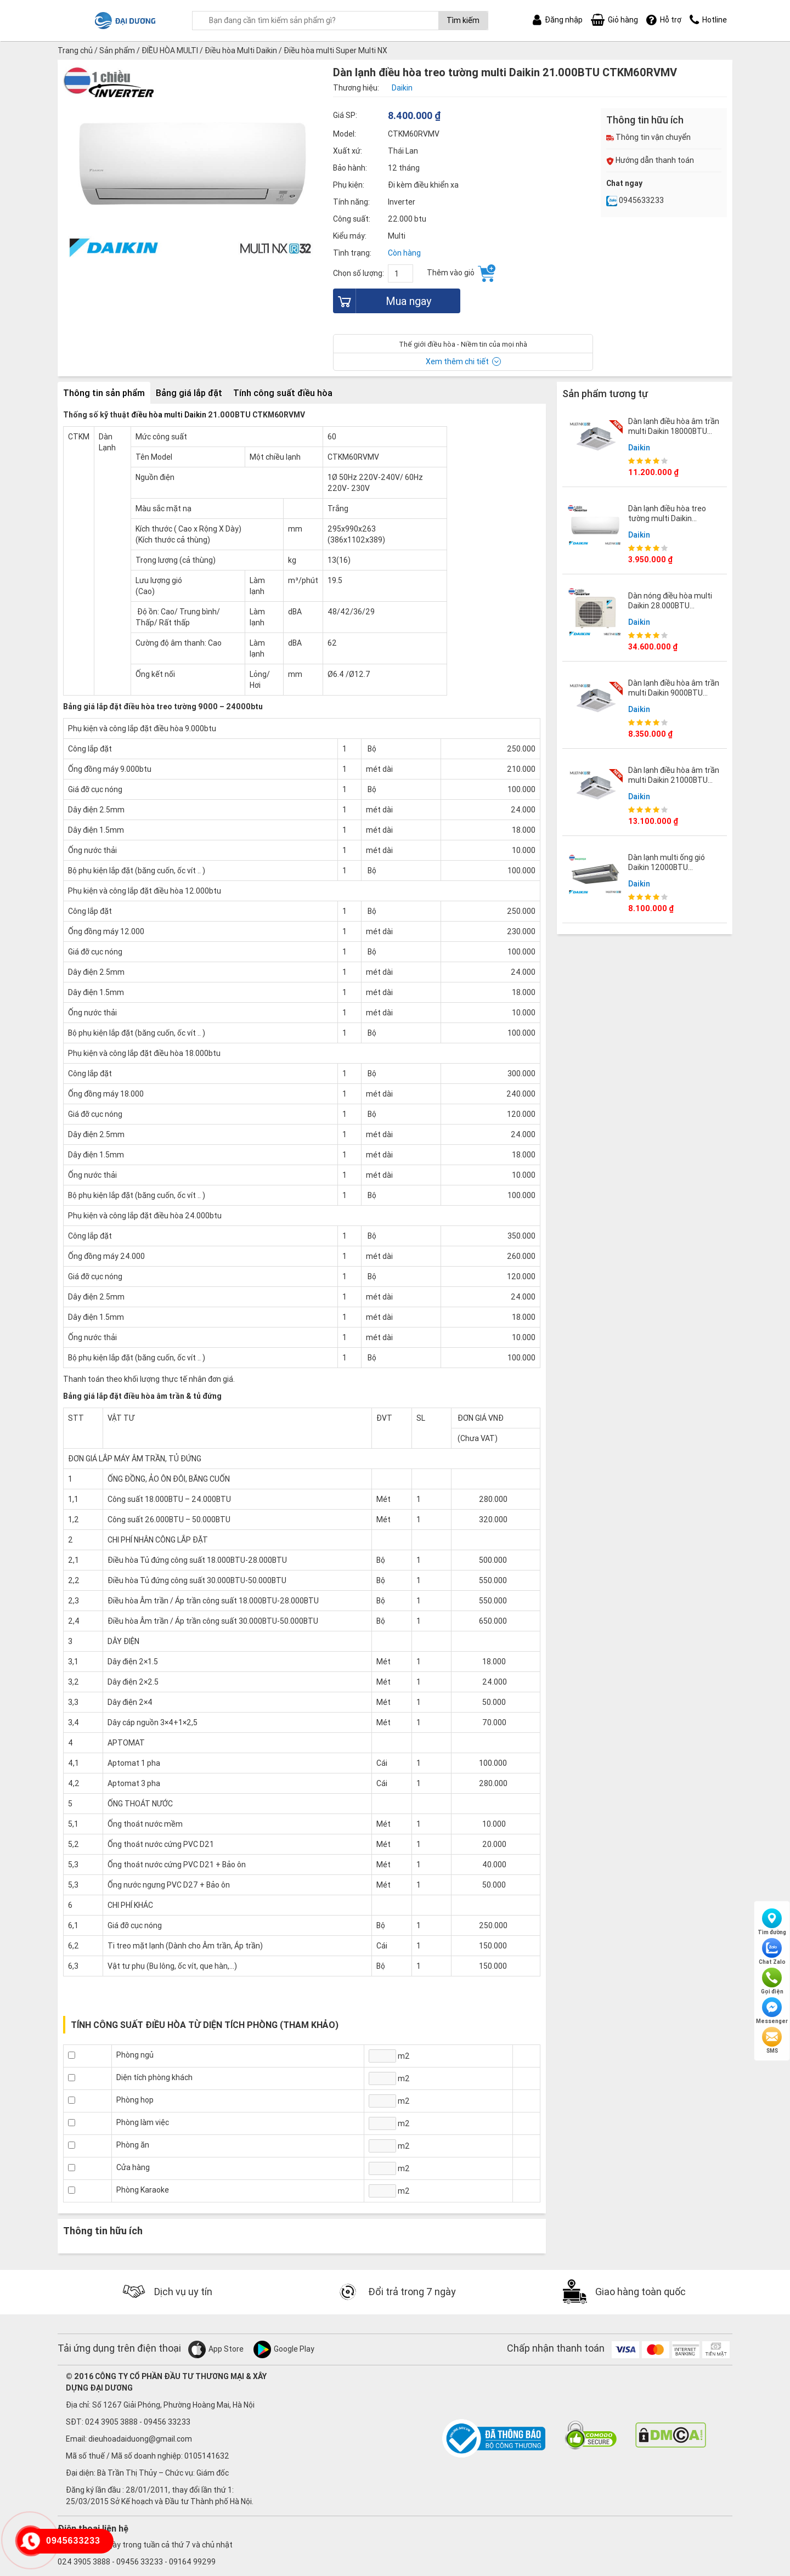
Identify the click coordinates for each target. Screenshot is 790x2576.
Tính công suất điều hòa (282, 392)
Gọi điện (772, 1981)
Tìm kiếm (463, 20)
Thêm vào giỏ (461, 273)
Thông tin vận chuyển (648, 137)
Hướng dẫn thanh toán (650, 160)
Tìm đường (772, 1922)
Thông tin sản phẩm (104, 392)
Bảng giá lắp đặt (189, 392)
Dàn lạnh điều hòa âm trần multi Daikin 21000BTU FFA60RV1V (673, 780)
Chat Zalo (772, 1951)
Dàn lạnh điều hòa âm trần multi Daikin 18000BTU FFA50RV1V (673, 431)
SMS (772, 2040)
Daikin (639, 448)
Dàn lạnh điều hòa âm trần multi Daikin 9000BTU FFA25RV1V (673, 693)
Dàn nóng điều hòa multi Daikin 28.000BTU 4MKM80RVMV (670, 605)
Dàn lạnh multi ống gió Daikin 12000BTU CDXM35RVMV (666, 867)
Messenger (772, 2011)
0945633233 (635, 200)
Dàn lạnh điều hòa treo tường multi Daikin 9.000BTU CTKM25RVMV (672, 518)
